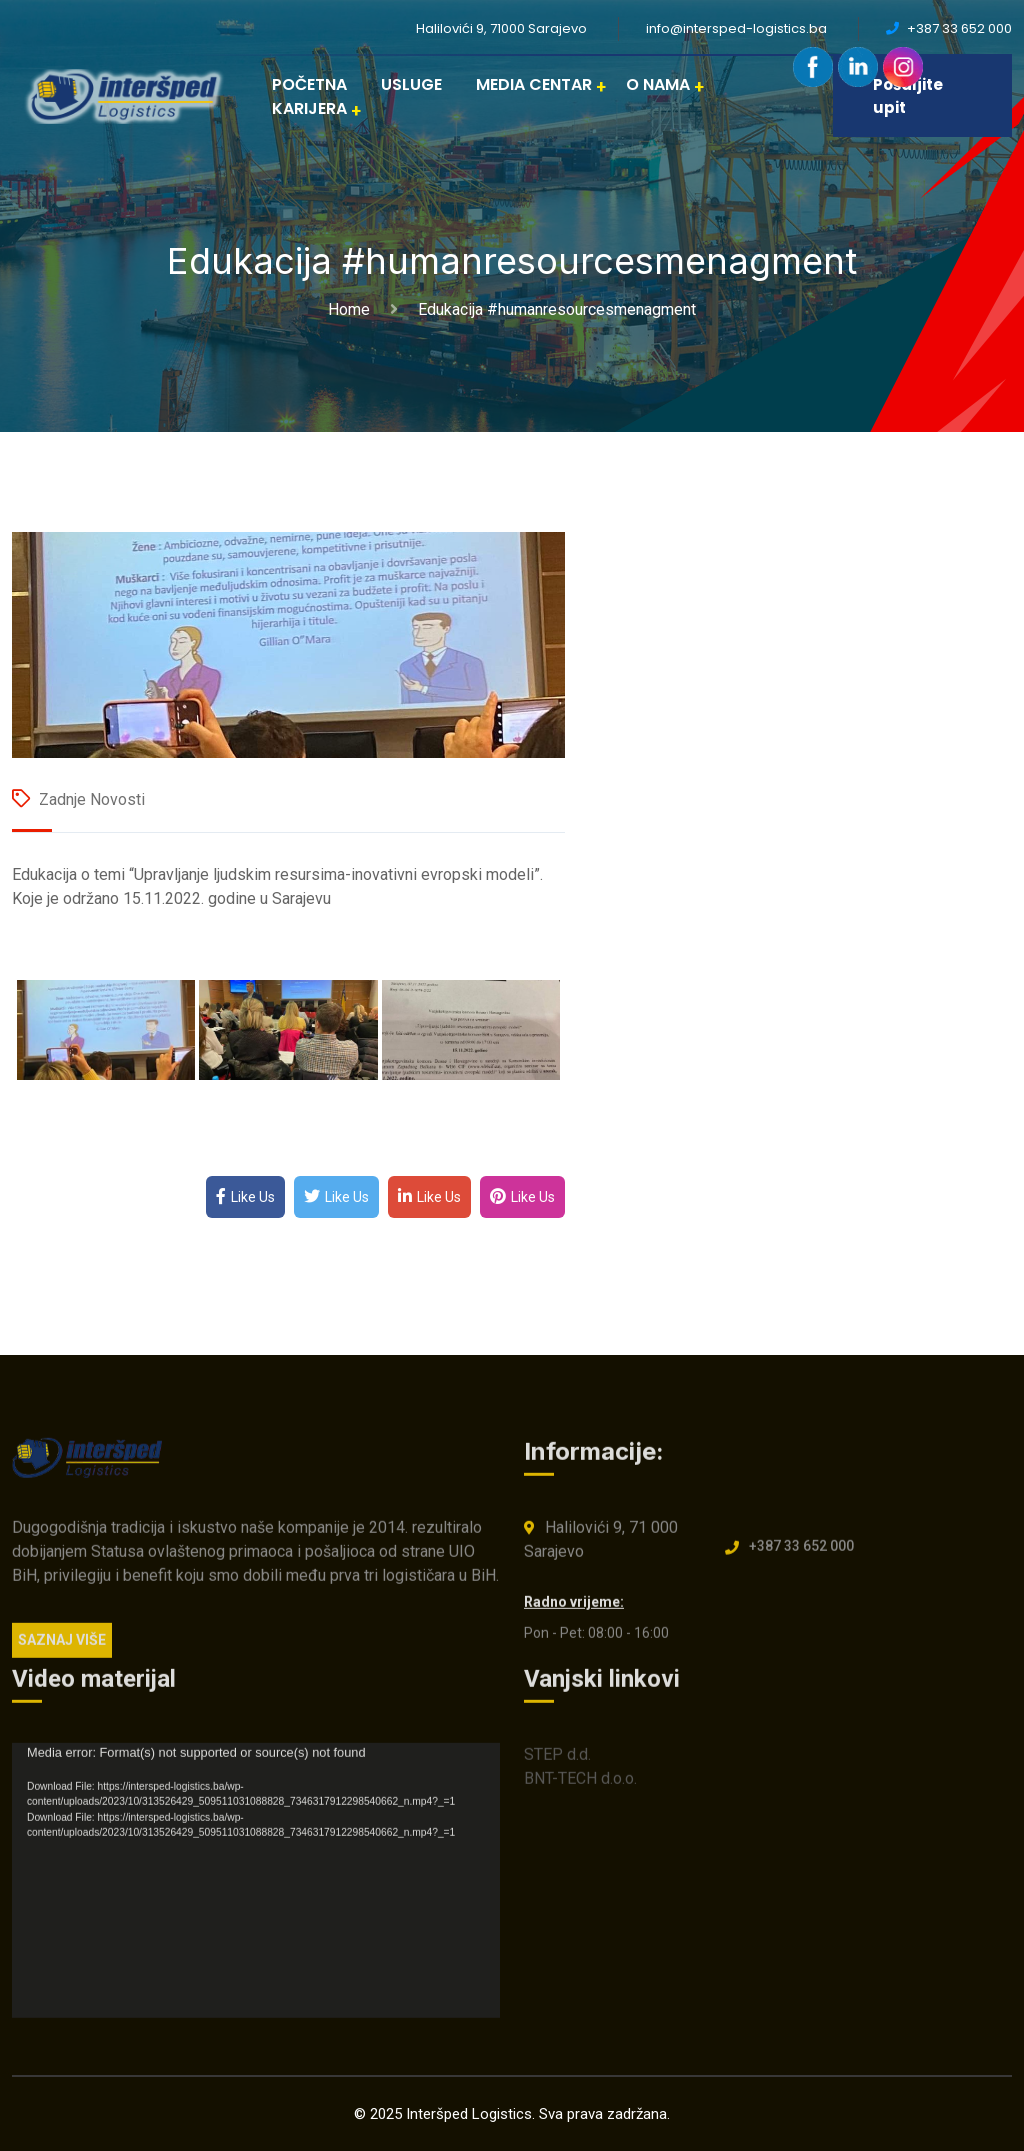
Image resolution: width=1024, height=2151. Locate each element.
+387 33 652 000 (801, 1555)
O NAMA (658, 84)
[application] (256, 1889)
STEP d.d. (557, 1763)
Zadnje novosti (92, 799)
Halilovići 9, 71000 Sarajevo (501, 28)
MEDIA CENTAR (534, 84)
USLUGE (411, 84)
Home (353, 309)
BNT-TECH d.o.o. (580, 1787)
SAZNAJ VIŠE (62, 1648)
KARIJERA (309, 108)
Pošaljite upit (908, 96)
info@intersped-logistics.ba (736, 28)
